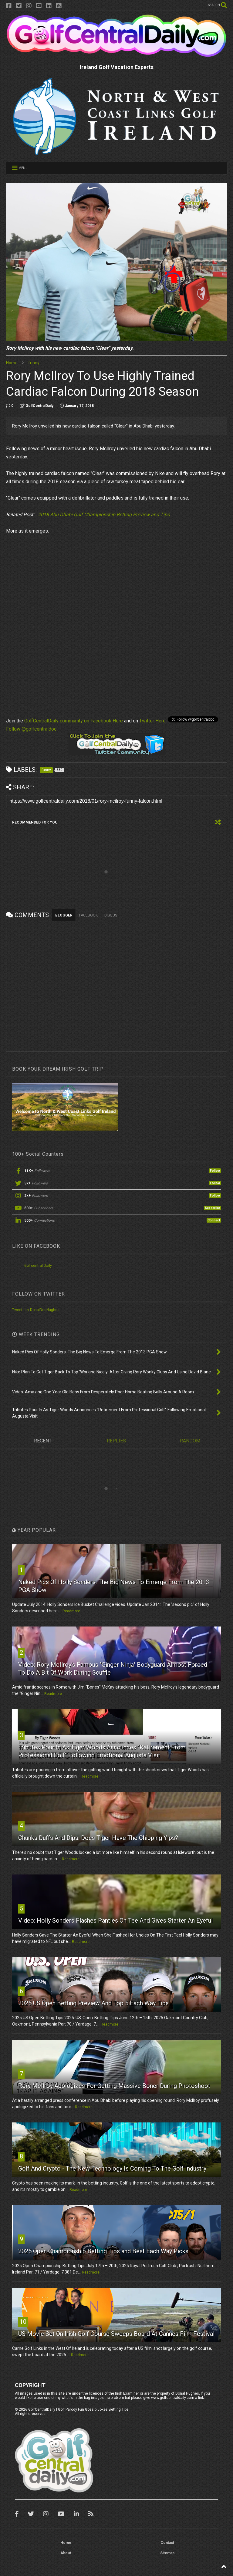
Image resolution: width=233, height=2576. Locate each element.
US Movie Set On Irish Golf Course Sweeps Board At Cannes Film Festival (116, 2333)
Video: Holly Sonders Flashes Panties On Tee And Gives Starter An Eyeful (115, 1920)
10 (23, 2321)
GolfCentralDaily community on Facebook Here (73, 721)
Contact (167, 2543)
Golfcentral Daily (38, 1265)
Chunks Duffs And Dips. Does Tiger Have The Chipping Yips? (98, 1837)
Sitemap (167, 2553)
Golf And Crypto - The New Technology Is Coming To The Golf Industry (112, 2168)
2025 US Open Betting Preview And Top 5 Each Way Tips (93, 2003)
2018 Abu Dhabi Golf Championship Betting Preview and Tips (104, 514)
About (65, 2553)
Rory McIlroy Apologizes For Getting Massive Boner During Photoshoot (114, 2085)
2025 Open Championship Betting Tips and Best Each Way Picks (103, 2251)
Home (12, 362)
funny (33, 362)
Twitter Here (152, 721)
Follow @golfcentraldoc (31, 729)
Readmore (71, 1611)
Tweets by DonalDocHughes (35, 1310)
